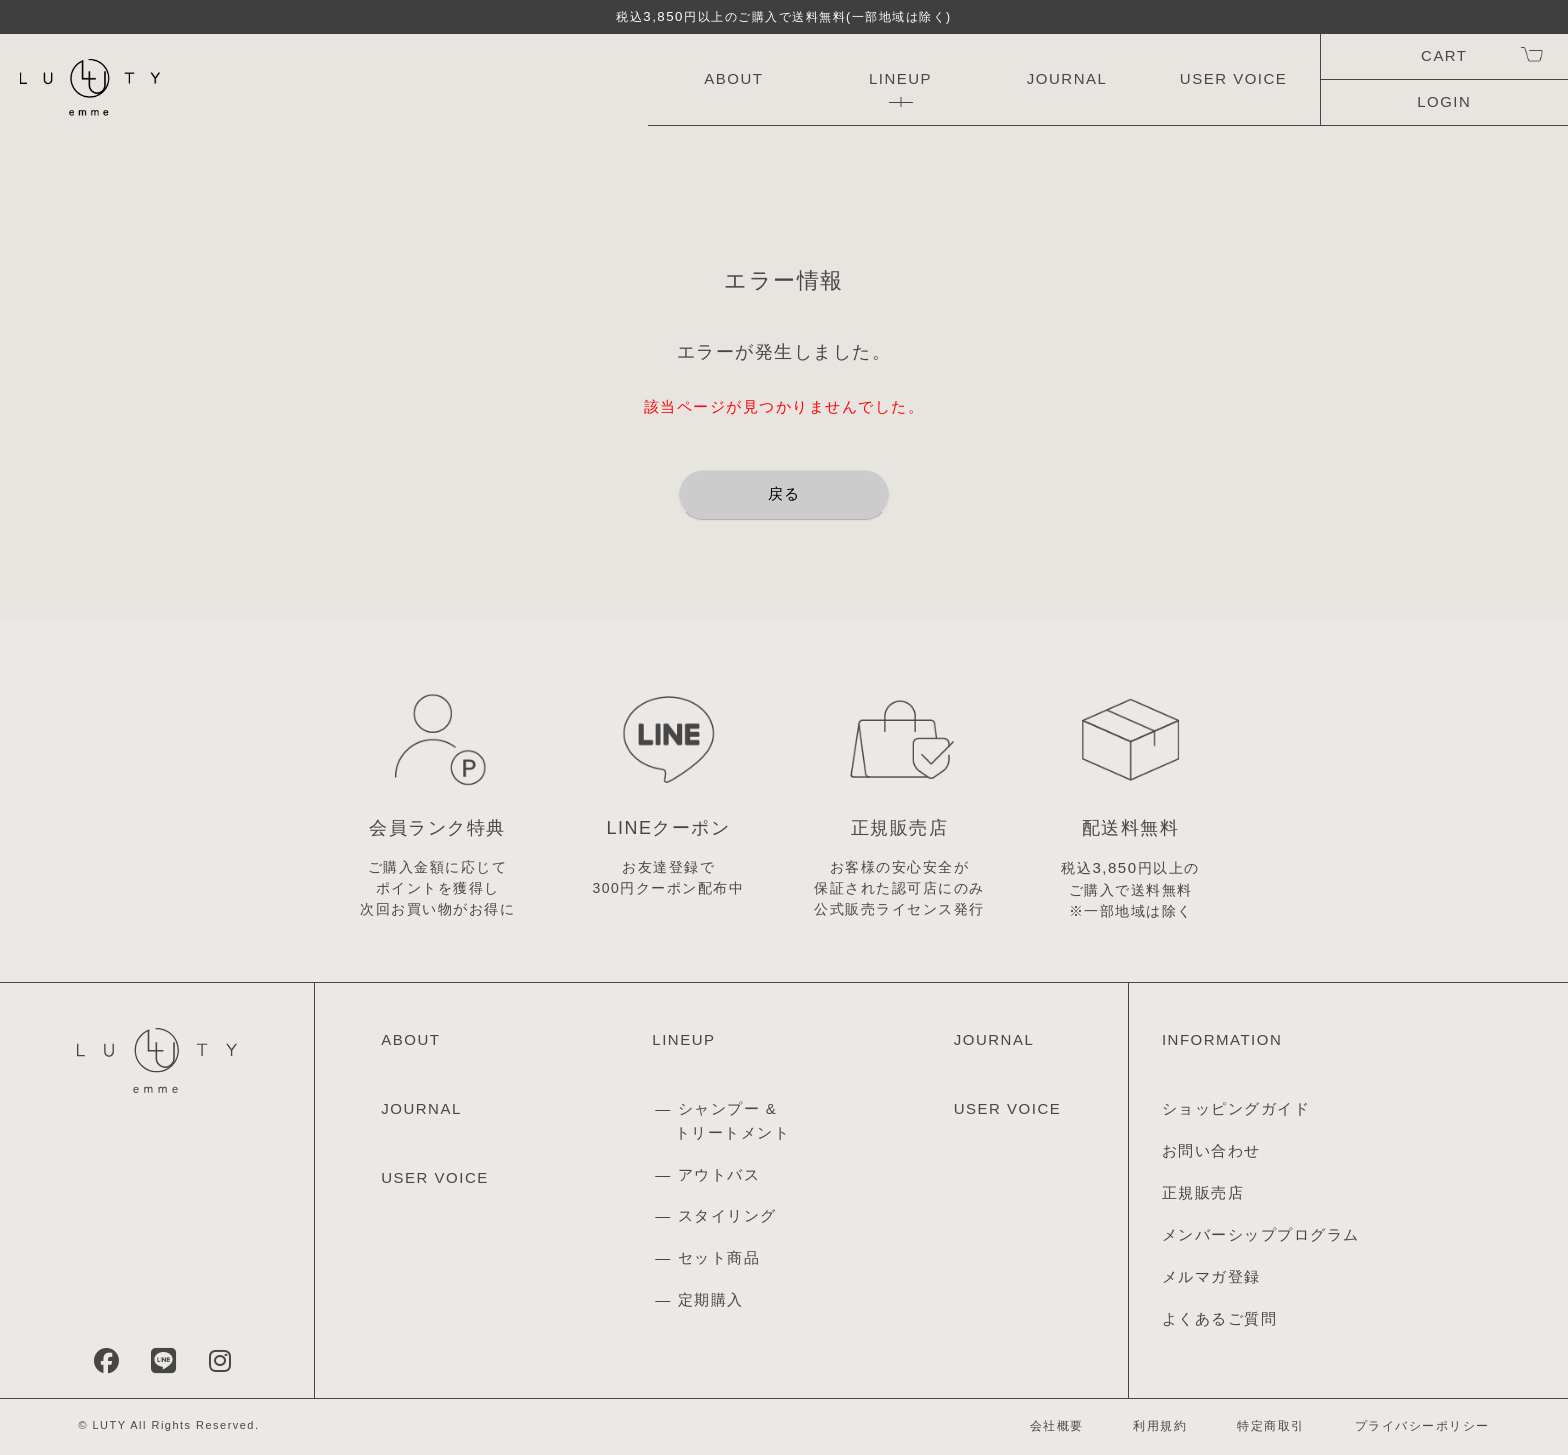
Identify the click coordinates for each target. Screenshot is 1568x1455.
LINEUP (900, 78)
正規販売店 (1203, 1192)
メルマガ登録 (1211, 1276)
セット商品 (719, 1257)
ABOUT (733, 78)
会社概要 (1057, 1426)
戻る (784, 493)
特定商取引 (1271, 1426)
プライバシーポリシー (1422, 1426)
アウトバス (719, 1174)
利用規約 (1160, 1426)
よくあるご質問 (1220, 1318)
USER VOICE (1234, 78)
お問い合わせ (1211, 1150)
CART (1444, 55)
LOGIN (1444, 101)
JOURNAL (1067, 78)
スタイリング (727, 1215)
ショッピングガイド (1236, 1108)
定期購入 (711, 1299)
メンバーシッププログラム (1261, 1234)
